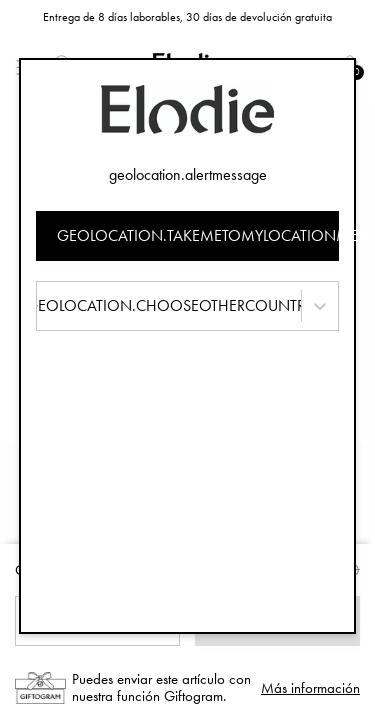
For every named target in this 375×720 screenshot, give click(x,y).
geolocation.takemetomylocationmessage (198, 235)
